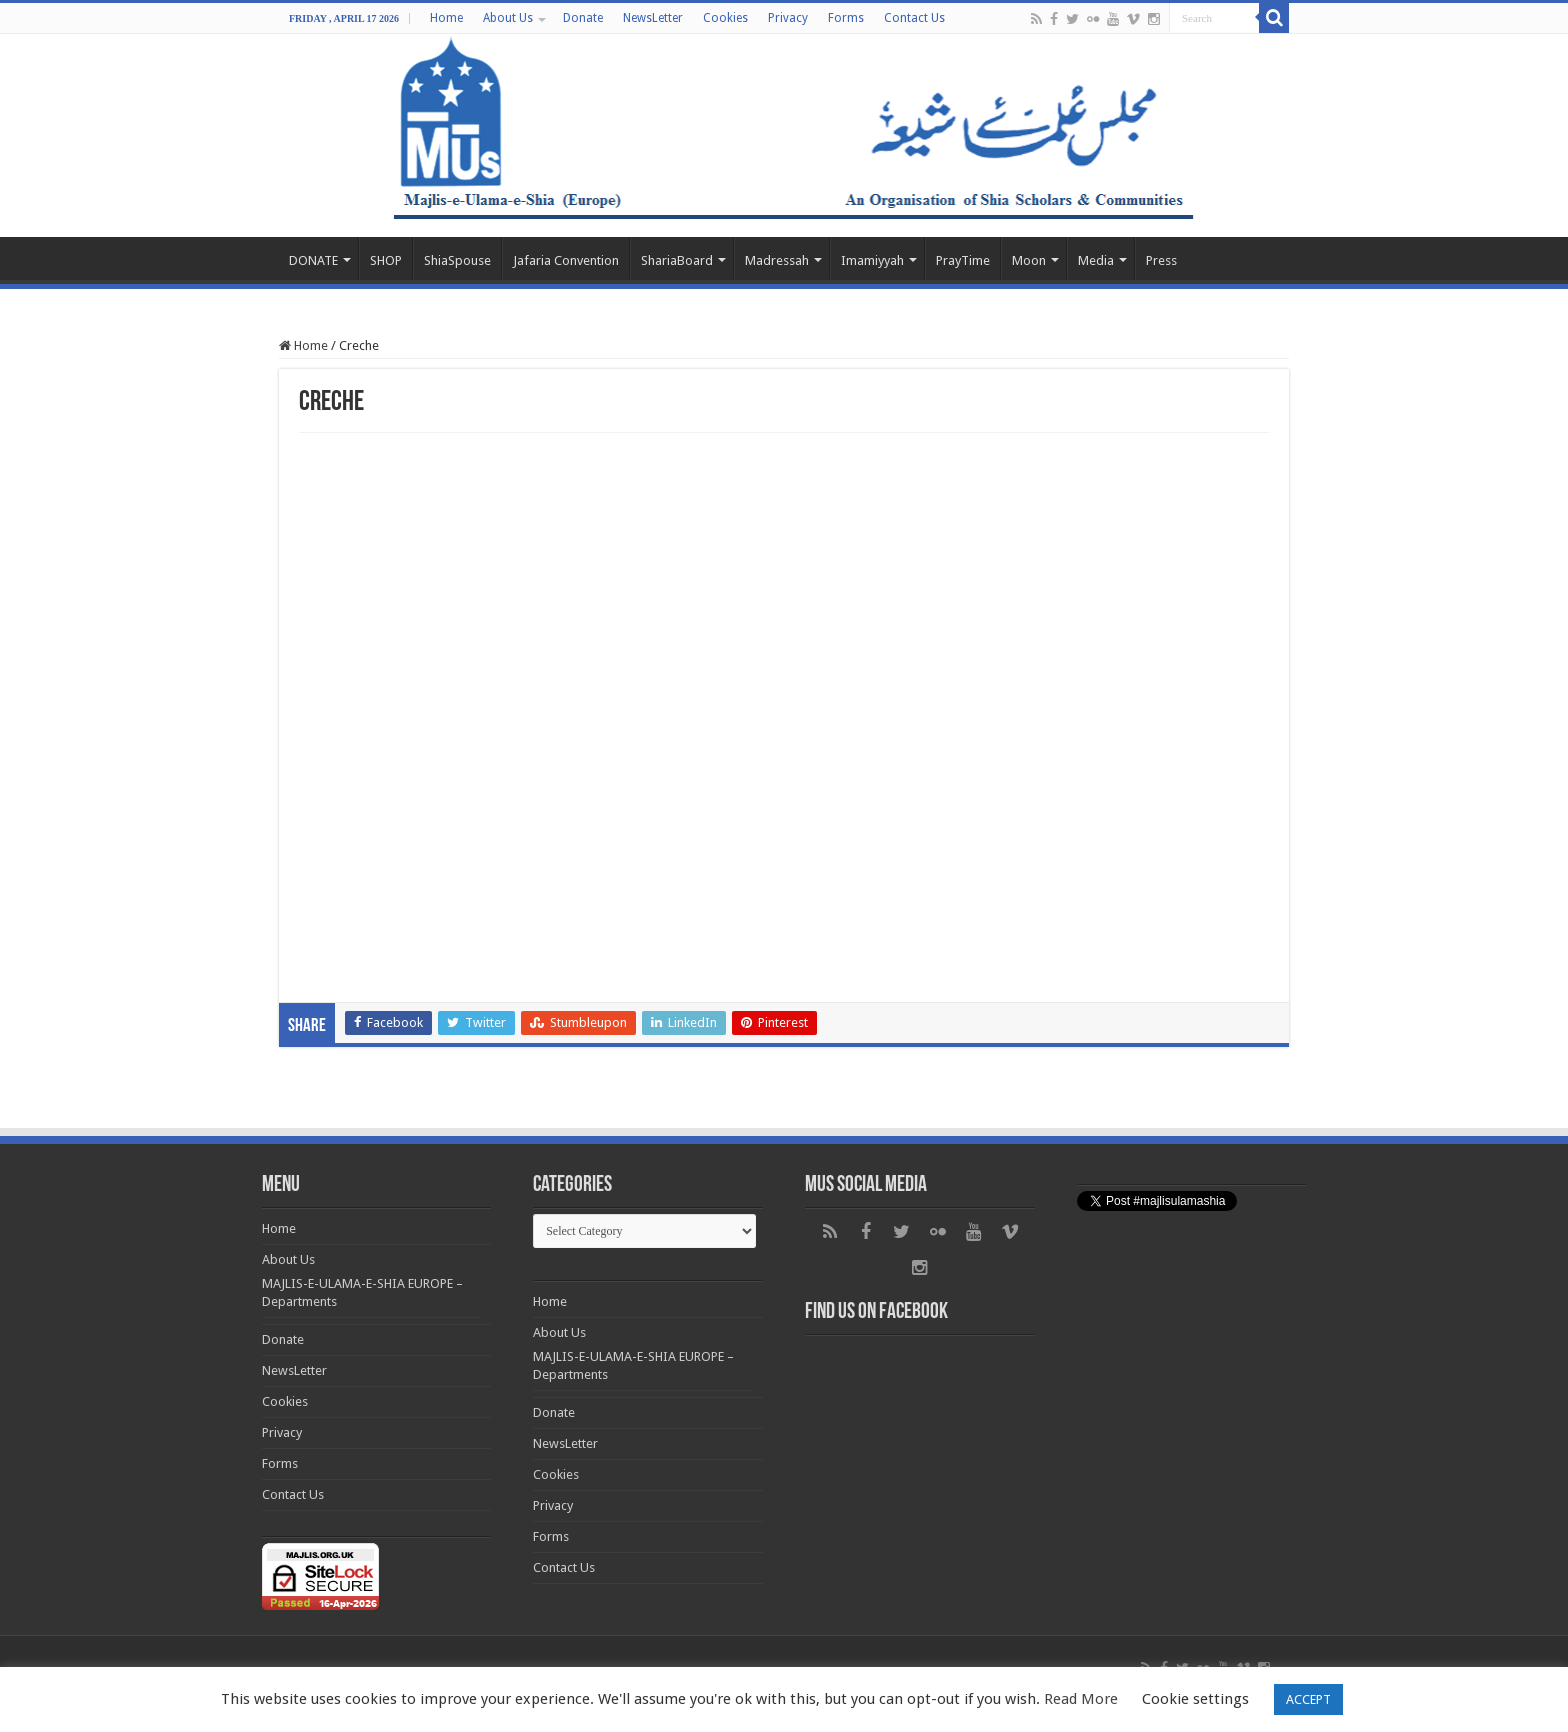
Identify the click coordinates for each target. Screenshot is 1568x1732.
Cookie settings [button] (1195, 1699)
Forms (846, 18)
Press (1161, 260)
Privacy (788, 18)
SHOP (386, 260)
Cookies (725, 18)
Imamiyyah (872, 260)
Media (1096, 260)
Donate (583, 18)
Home (446, 18)
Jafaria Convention (566, 260)
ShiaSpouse (457, 260)
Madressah (777, 260)
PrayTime (963, 260)
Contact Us (914, 18)
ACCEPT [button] (1308, 1699)
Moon (1029, 260)
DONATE (313, 260)
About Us (508, 18)
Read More (1081, 1699)
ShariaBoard (677, 260)
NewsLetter (653, 18)
